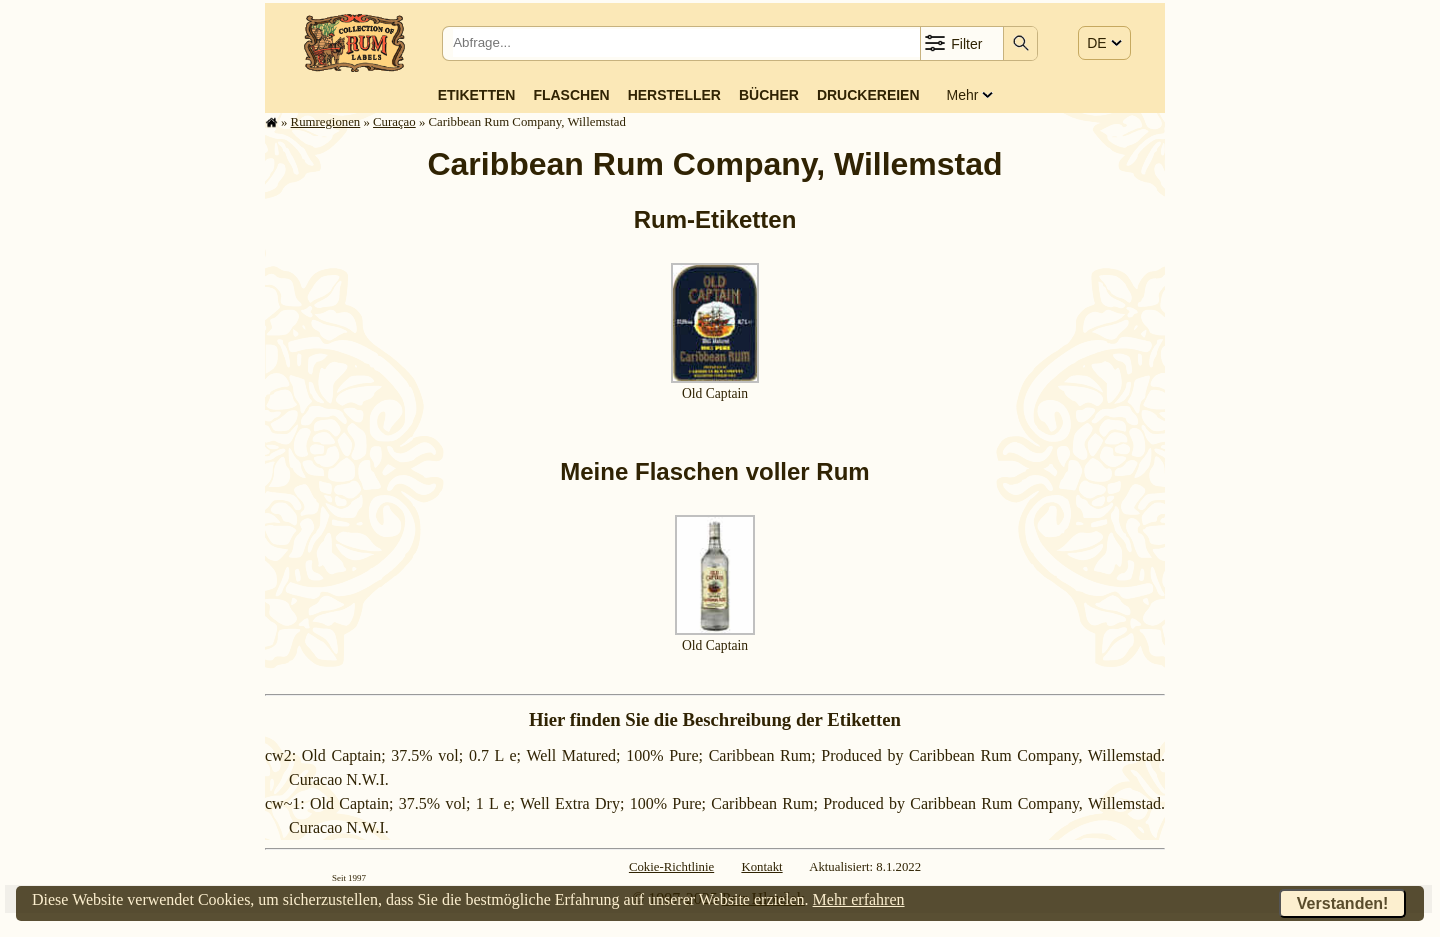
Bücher (769, 95)
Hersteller (674, 95)
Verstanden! (1343, 903)
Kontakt (761, 867)
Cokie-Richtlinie (671, 867)
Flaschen (571, 95)
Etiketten (477, 95)
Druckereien (868, 95)
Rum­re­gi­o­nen (326, 122)
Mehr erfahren (859, 899)
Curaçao (394, 122)
